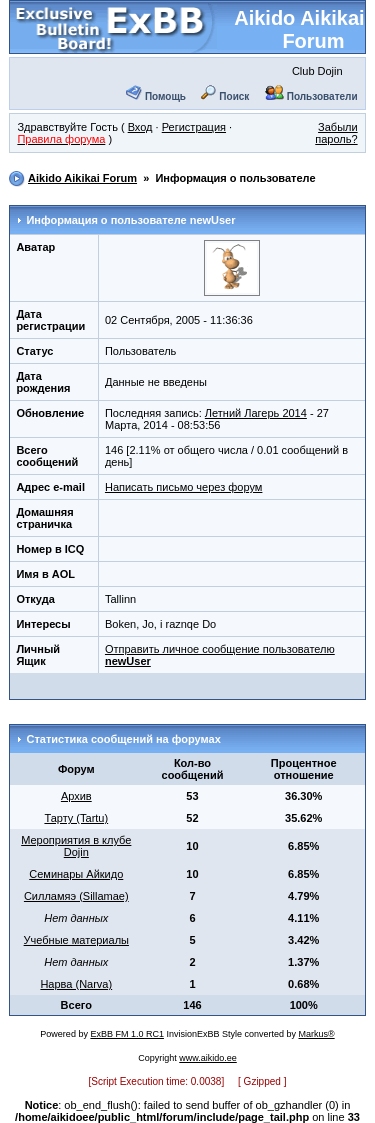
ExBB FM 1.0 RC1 (127, 1034)
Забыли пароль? (336, 133)
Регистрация (194, 127)
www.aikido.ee (208, 1058)
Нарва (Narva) (76, 984)
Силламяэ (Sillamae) (76, 896)
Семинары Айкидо (76, 874)
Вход (140, 127)
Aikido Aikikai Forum (299, 29)
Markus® (317, 1034)
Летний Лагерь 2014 (256, 413)
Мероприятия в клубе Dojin (76, 846)
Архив (76, 796)
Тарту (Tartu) (76, 818)
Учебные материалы (76, 940)
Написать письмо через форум (183, 487)
